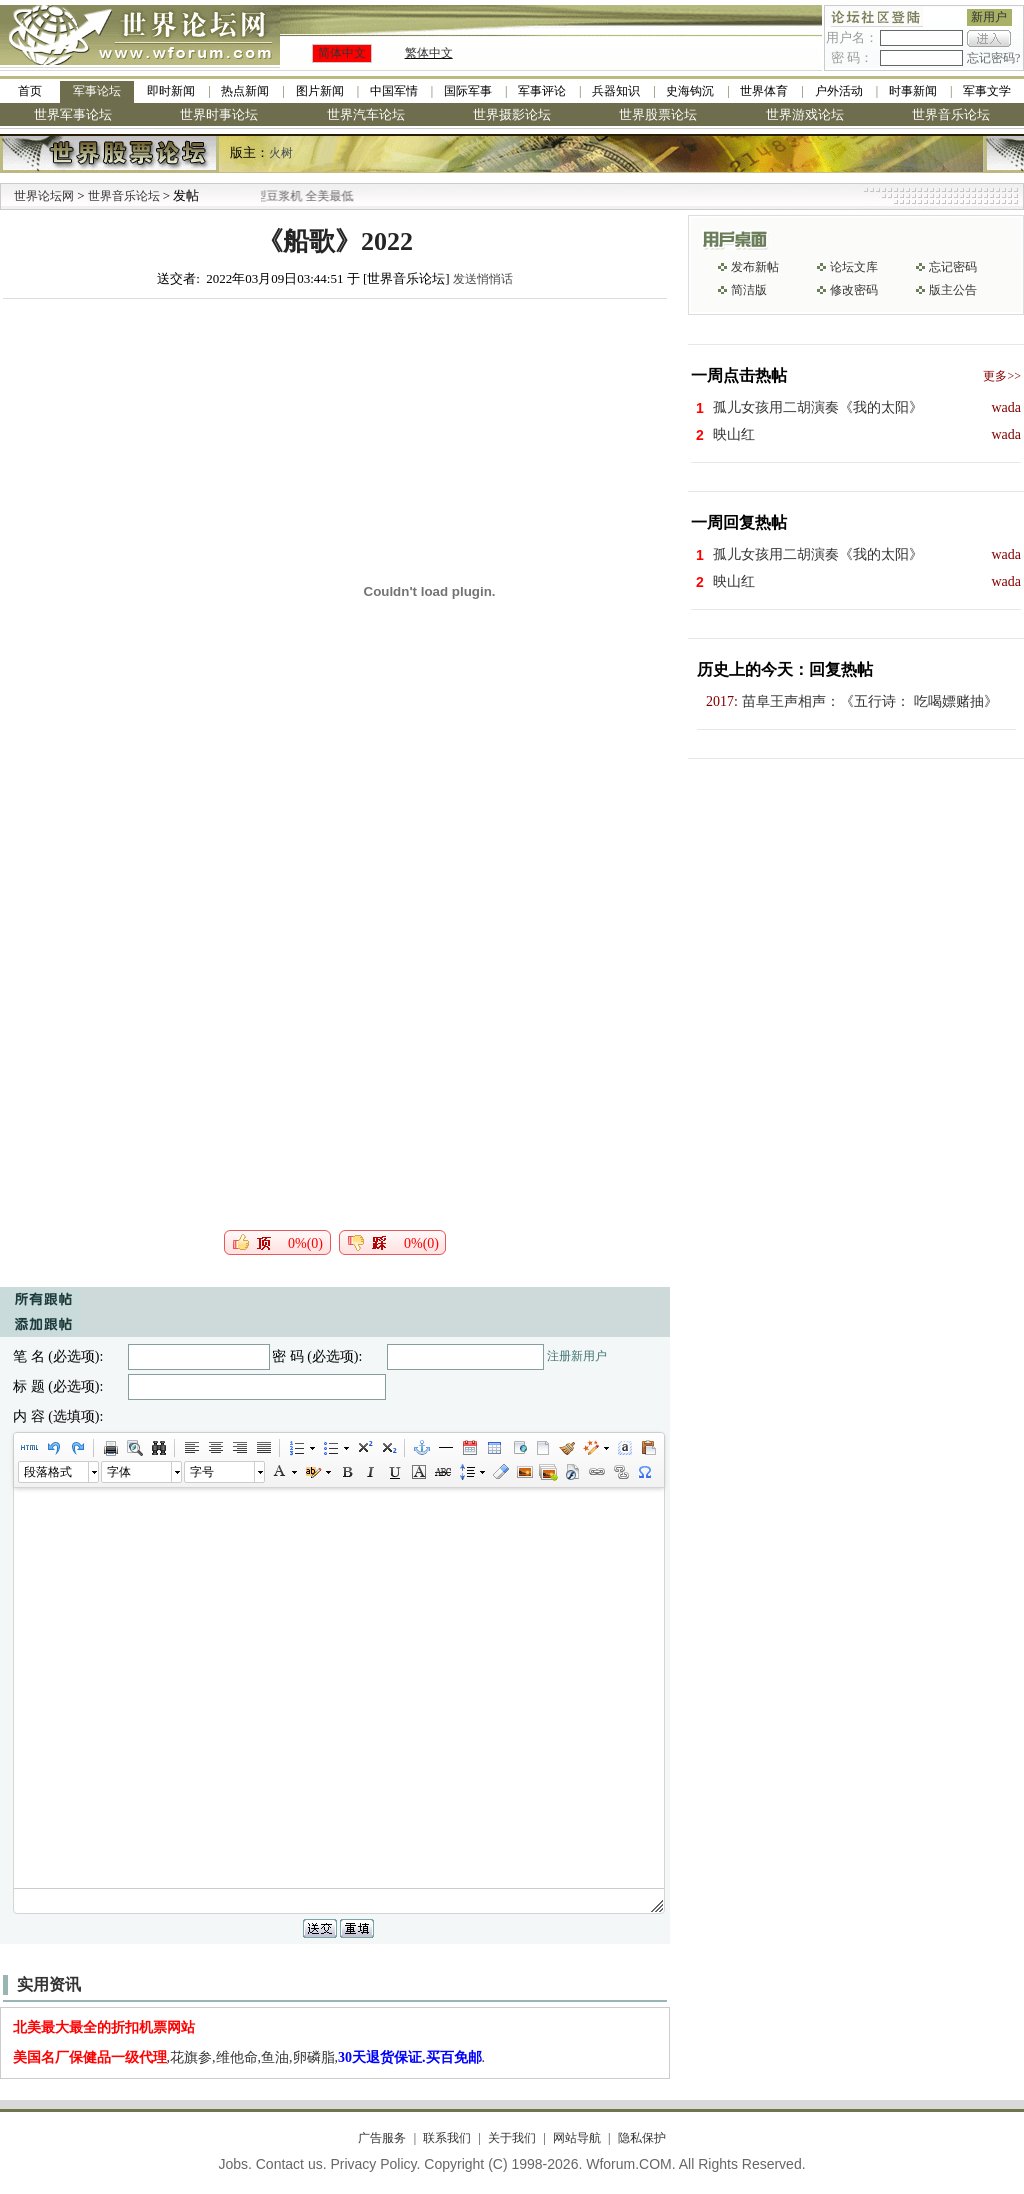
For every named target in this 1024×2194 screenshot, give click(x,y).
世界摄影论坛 (512, 114)
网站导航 (577, 2138)
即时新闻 (171, 91)
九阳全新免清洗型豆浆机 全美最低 (302, 196)
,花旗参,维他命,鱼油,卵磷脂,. (249, 2057)
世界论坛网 (44, 196)
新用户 (989, 17)
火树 (281, 153)
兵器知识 (616, 91)
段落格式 (48, 1472)
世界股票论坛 (658, 114)
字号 (202, 1472)
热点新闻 (245, 91)
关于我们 (512, 2138)
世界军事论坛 (73, 114)
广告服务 (382, 2138)
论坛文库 (854, 267)
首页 (30, 91)
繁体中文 (429, 53)
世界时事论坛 (219, 114)
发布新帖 (755, 267)
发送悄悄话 (483, 279)
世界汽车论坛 (366, 114)
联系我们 (447, 2138)
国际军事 (468, 91)
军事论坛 (97, 91)
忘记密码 (953, 267)
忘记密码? (993, 58)
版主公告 (953, 290)
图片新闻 (320, 91)
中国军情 (394, 91)
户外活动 (839, 91)
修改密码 (854, 290)
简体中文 (342, 53)
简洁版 (749, 290)
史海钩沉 (690, 91)
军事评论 (542, 91)
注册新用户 (577, 1356)
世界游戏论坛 (805, 114)
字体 (119, 1472)
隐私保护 (642, 2138)
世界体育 (764, 91)
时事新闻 (913, 91)
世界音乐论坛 (951, 114)
